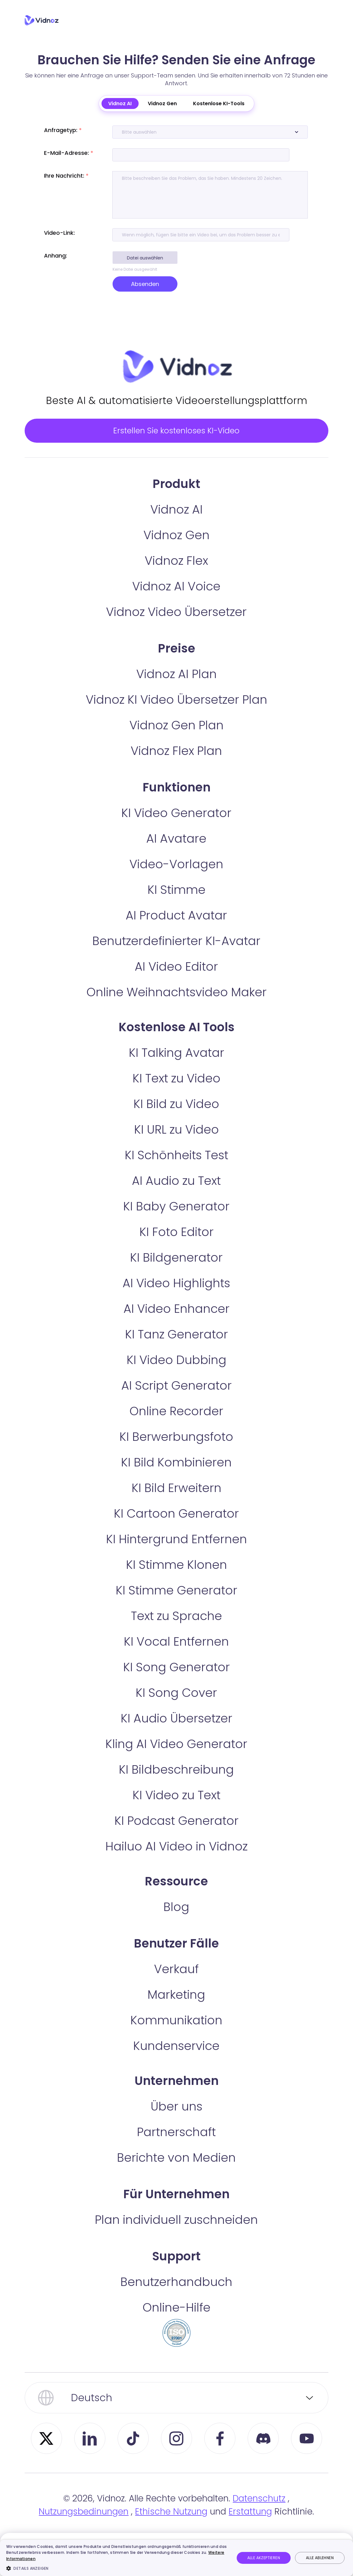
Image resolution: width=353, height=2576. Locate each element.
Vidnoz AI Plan (176, 688)
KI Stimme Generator (176, 1604)
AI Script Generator (176, 1399)
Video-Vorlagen (176, 878)
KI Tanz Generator (176, 1348)
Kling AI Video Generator (176, 1758)
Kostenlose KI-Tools (218, 103)
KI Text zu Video (176, 1092)
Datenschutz (259, 2512)
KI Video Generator (176, 827)
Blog (176, 1921)
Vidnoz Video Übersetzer (176, 626)
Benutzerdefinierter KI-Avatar (176, 955)
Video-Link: (59, 233)
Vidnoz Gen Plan (176, 739)
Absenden (145, 284)
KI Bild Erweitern (176, 1502)
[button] (117, 2568)
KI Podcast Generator (176, 1834)
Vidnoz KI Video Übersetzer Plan (176, 713)
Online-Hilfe (176, 2321)
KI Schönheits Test (176, 1169)
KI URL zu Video (176, 1143)
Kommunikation (176, 2034)
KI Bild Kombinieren (176, 1476)
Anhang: (55, 255)
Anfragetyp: (63, 130)
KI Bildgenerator (176, 1271)
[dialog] (176, 2558)
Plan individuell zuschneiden (176, 2233)
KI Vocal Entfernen (176, 1655)
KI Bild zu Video (176, 1118)
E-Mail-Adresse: (68, 153)
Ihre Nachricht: (66, 176)
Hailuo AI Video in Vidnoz (176, 1860)
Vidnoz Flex (176, 574)
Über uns (176, 2120)
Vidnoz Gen (162, 103)
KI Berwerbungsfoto (176, 1450)
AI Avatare (176, 852)
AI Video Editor (176, 980)
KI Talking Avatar (176, 1066)
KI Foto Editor (176, 1246)
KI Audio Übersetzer (176, 1732)
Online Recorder (176, 1425)
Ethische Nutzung (171, 2525)
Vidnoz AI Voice (176, 600)
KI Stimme (176, 903)
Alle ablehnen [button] (320, 2557)
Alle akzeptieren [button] (263, 2557)
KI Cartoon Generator (176, 1527)
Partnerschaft (176, 2146)
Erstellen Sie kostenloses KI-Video (176, 437)
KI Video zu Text (176, 1809)
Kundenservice (176, 2059)
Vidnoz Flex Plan (176, 764)
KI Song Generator (176, 1681)
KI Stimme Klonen (176, 1578)
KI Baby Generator (176, 1220)
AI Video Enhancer (176, 1322)
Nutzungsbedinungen (83, 2525)
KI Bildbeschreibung (176, 1783)
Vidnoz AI (120, 103)
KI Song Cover (176, 1706)
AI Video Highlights (176, 1297)
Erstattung (250, 2525)
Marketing (176, 2008)
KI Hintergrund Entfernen (176, 1553)
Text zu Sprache (176, 1630)
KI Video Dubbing (176, 1374)
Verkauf (176, 1983)
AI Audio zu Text (176, 1194)
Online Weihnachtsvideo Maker (176, 1006)
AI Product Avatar (176, 929)
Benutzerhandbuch (176, 2296)
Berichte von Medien (176, 2171)
